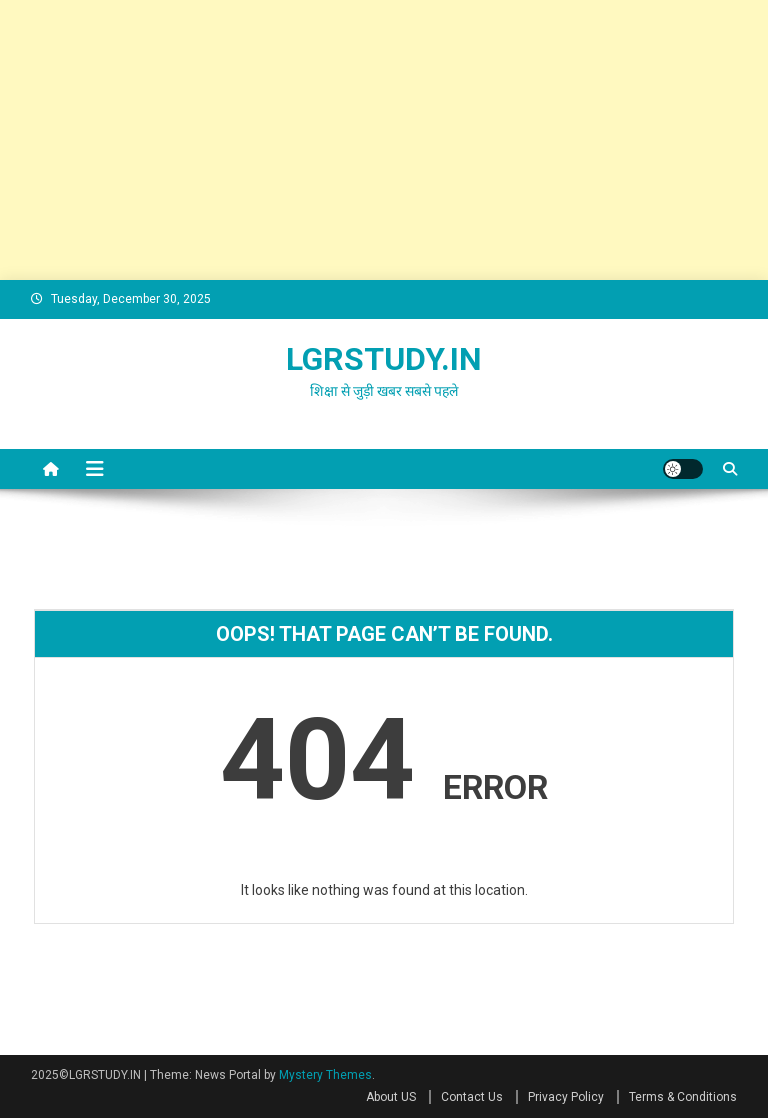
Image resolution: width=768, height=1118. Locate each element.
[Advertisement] (384, 140)
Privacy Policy (566, 1097)
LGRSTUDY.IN (384, 359)
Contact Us (472, 1097)
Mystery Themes (325, 1075)
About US (391, 1097)
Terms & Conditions (683, 1097)
